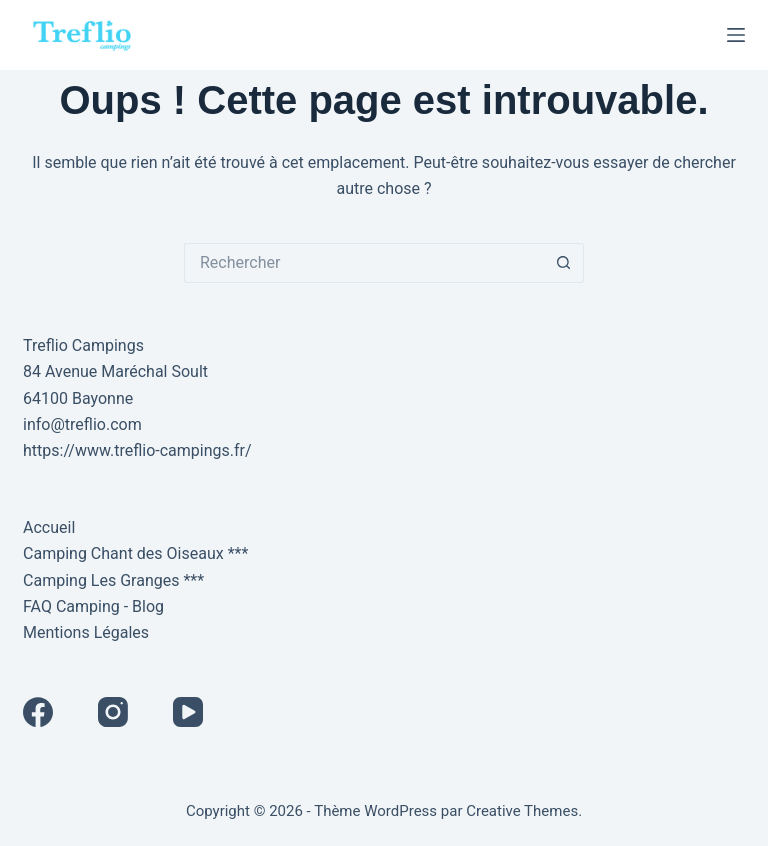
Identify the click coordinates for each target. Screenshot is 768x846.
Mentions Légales (86, 632)
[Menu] (736, 35)
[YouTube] (188, 712)
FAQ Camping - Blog (93, 606)
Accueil (49, 527)
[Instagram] (113, 712)
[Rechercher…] (364, 263)
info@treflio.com (82, 424)
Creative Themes (522, 811)
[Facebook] (38, 712)
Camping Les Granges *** (113, 580)
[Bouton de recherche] (564, 263)
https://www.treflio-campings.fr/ (137, 450)
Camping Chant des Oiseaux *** (135, 553)
